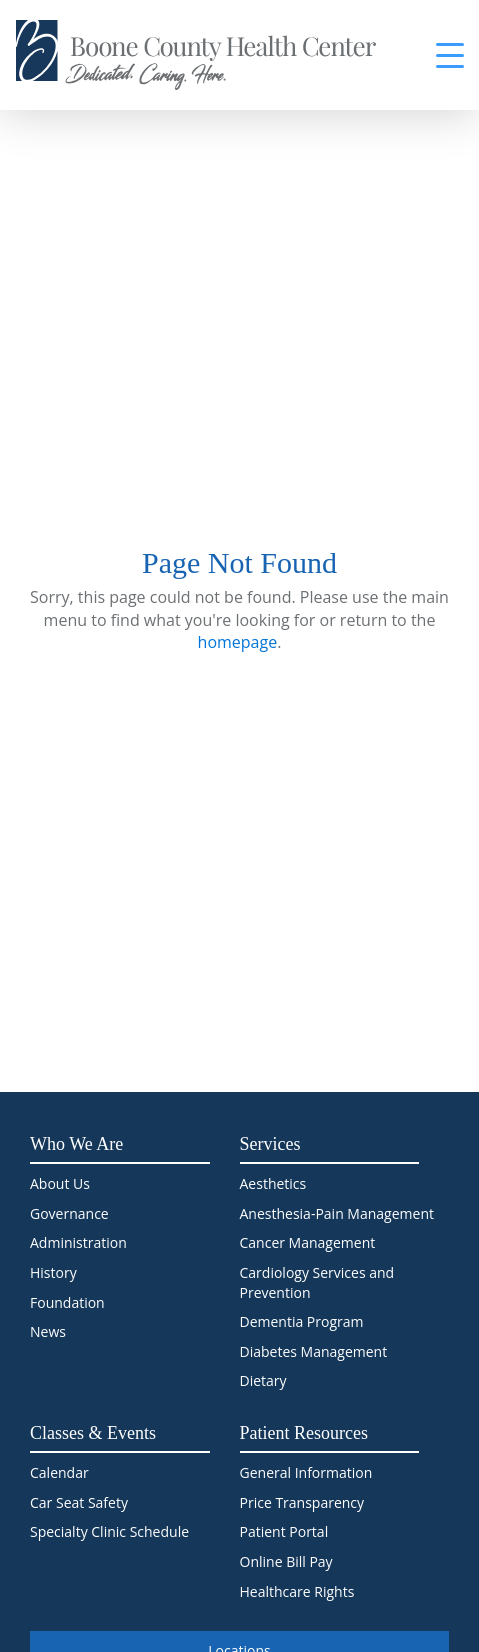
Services (270, 1144)
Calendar (59, 1472)
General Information (306, 1472)
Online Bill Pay (286, 1561)
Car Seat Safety (79, 1502)
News (48, 1331)
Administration (78, 1242)
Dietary (263, 1380)
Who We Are (76, 1144)
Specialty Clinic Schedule (109, 1531)
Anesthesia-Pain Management (337, 1213)
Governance (69, 1213)
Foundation (67, 1302)
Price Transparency (302, 1502)
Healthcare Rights (297, 1591)
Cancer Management (308, 1242)
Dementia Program (302, 1321)
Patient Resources (304, 1433)
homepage (238, 642)
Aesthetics (273, 1183)
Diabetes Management (314, 1351)
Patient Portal (284, 1531)
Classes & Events (93, 1433)
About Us (60, 1183)
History (53, 1272)
